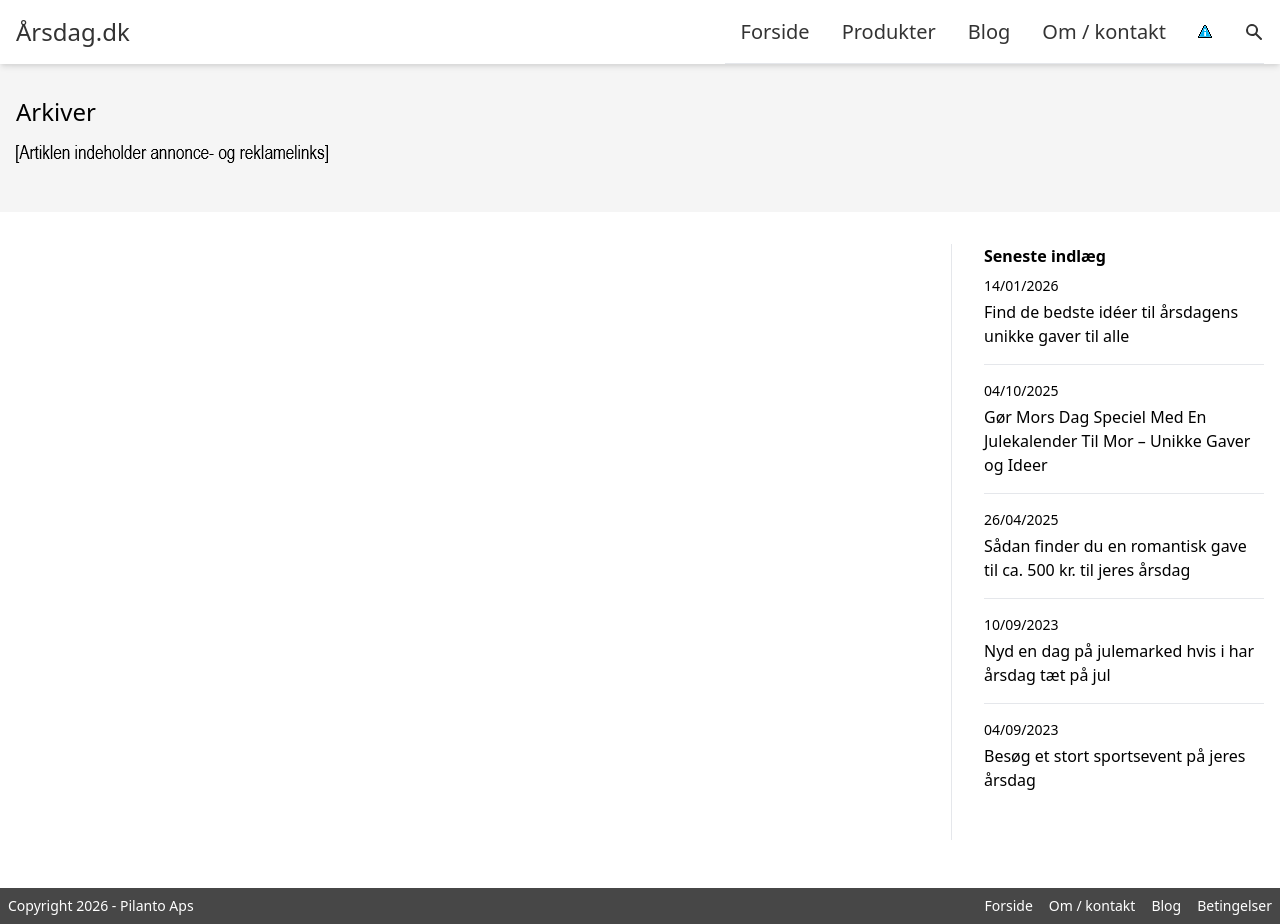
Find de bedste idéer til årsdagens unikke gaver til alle (1111, 324)
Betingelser (1234, 905)
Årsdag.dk (73, 32)
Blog (989, 31)
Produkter (889, 31)
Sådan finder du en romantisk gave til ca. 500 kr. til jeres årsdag (1115, 558)
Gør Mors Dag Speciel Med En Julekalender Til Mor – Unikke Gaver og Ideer (1117, 441)
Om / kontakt (1104, 31)
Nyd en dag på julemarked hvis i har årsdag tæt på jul (1119, 663)
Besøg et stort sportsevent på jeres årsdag (1114, 768)
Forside (775, 31)
